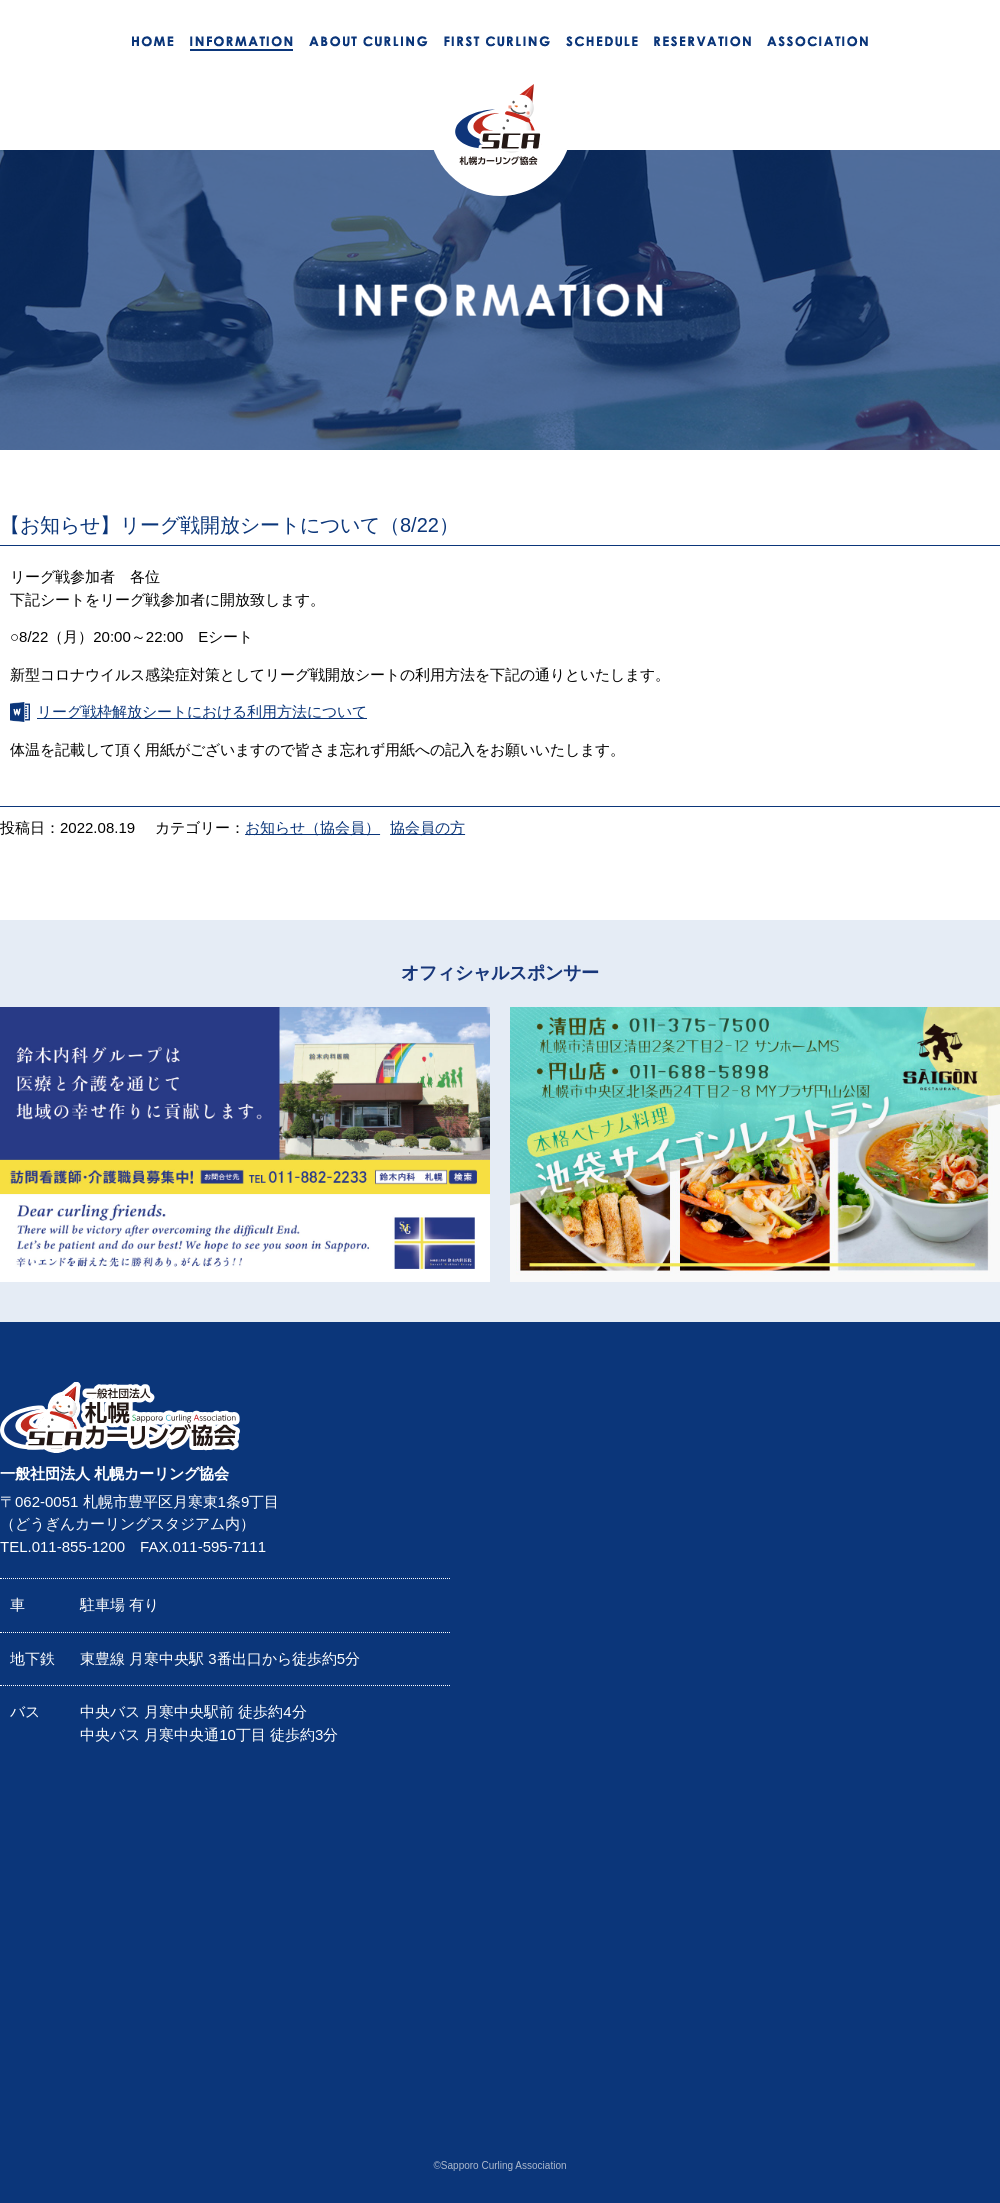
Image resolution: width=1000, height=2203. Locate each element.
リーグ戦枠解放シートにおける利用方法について (202, 711)
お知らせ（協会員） (312, 827)
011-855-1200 (78, 1546)
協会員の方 (427, 827)
